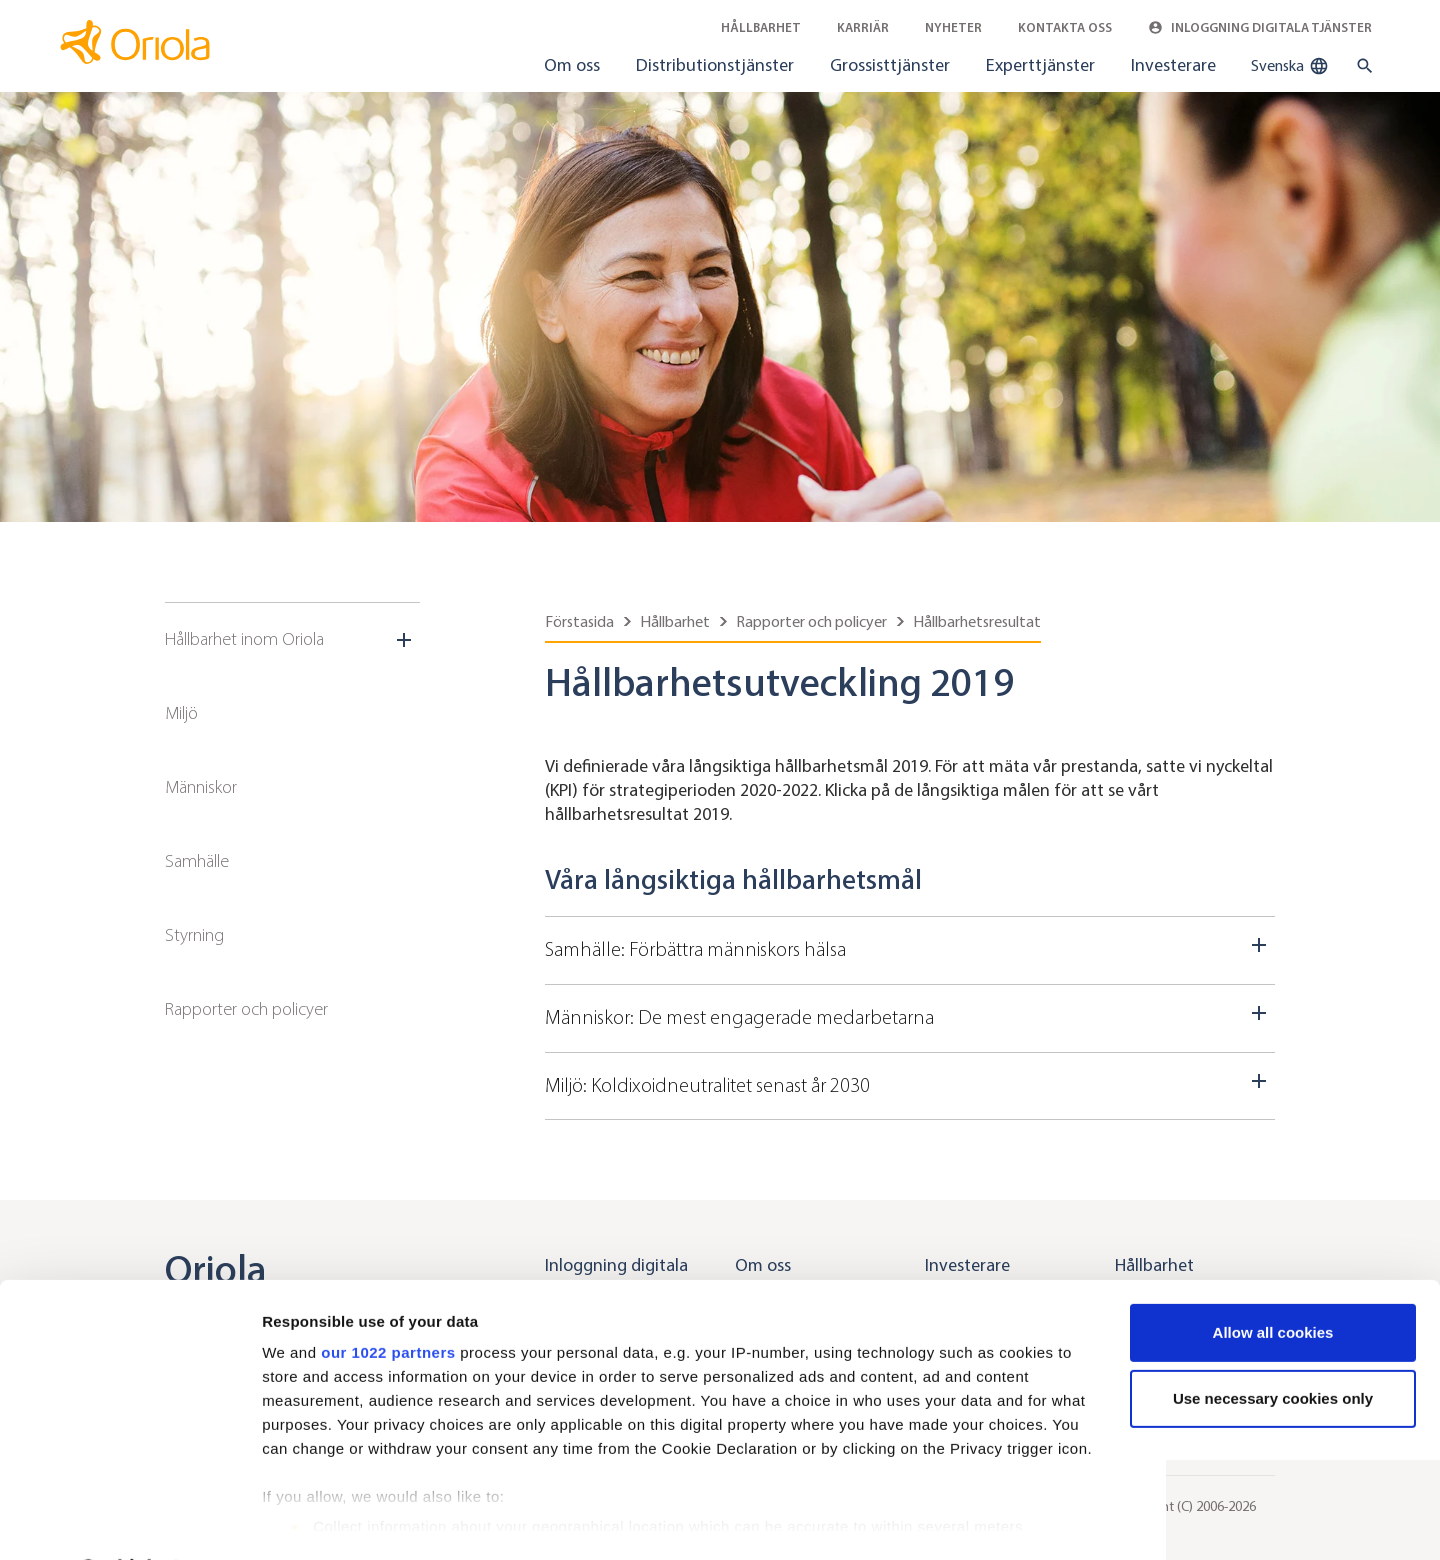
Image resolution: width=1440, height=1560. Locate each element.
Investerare (1173, 65)
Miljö (181, 713)
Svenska (1290, 66)
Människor (201, 787)
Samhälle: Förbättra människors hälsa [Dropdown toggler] (910, 947)
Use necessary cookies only (1273, 1345)
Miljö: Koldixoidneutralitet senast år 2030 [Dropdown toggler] (910, 1083)
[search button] (1360, 66)
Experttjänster (1040, 65)
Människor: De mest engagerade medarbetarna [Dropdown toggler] (910, 1015)
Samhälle (197, 861)
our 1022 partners (388, 1299)
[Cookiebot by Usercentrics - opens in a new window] (129, 1521)
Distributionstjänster (715, 65)
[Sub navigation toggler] (406, 640)
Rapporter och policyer (246, 1009)
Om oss (572, 65)
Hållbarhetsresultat (977, 621)
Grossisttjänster (890, 65)
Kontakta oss (1065, 27)
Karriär (863, 27)
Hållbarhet (761, 27)
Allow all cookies (1273, 1279)
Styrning (194, 935)
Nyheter (953, 27)
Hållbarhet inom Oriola (244, 639)
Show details (308, 1520)
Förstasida (579, 621)
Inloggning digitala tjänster (1260, 27)
